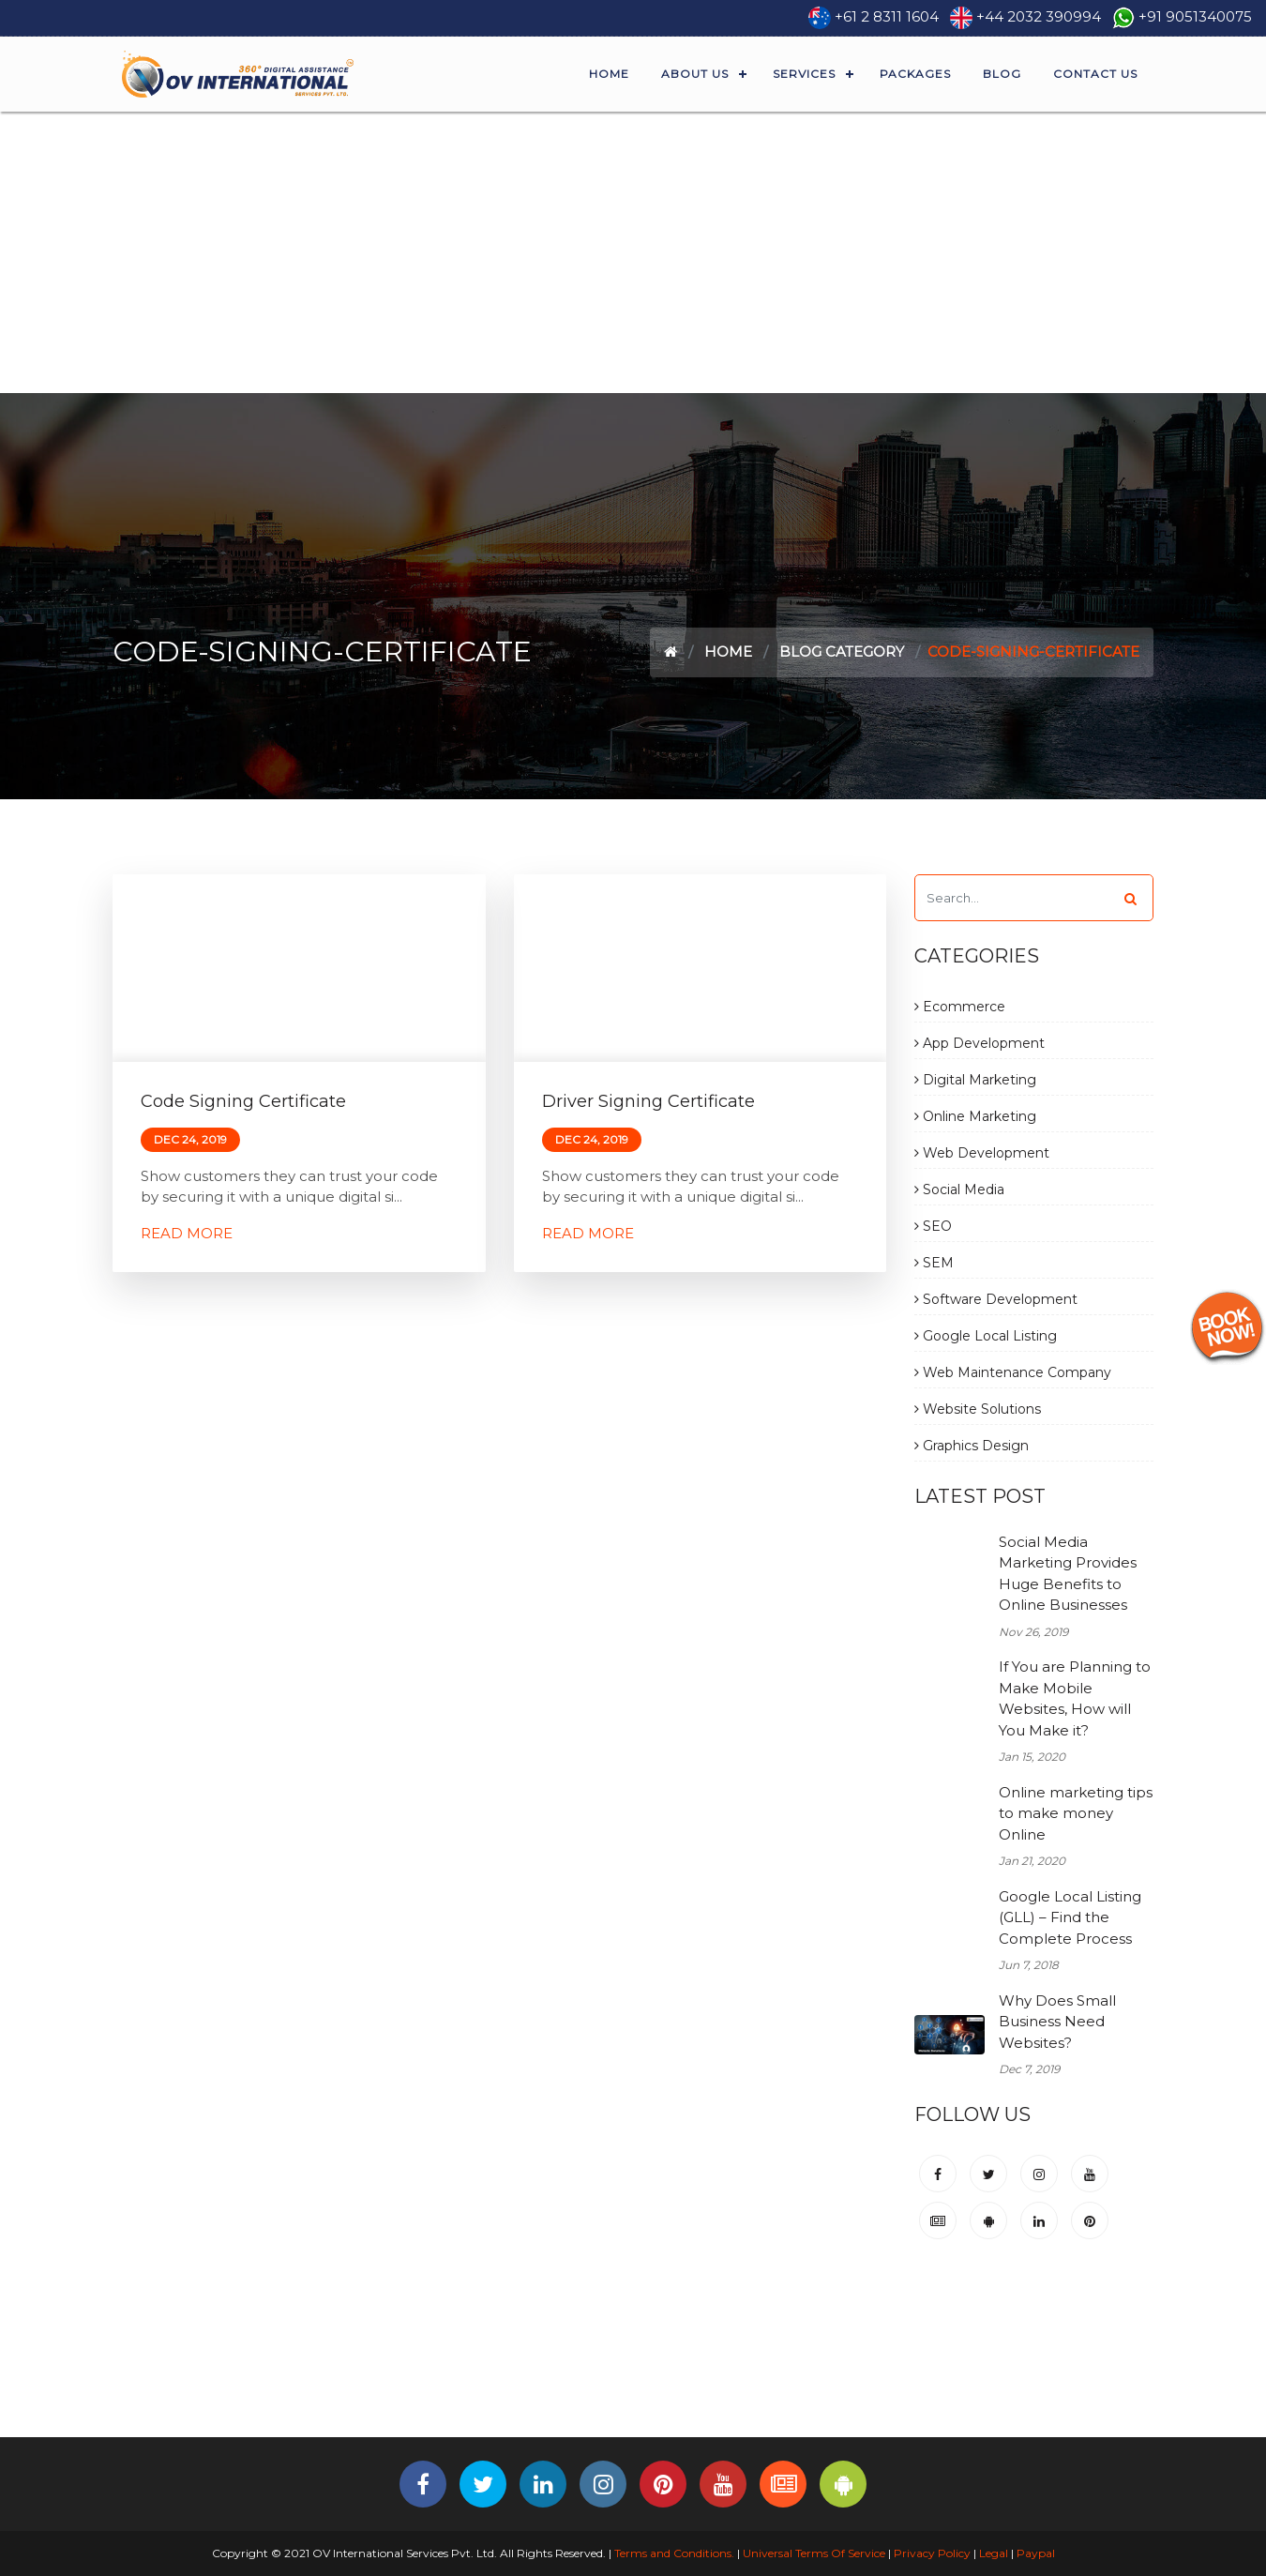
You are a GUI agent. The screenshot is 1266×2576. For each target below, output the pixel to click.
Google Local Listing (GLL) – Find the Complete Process (1070, 1917)
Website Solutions (977, 1409)
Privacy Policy (932, 2553)
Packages (915, 74)
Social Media (959, 1189)
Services (804, 74)
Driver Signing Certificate (648, 1101)
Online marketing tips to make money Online (1076, 1813)
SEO (933, 1226)
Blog (1002, 74)
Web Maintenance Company (1012, 1372)
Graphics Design (971, 1445)
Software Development (996, 1299)
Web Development (981, 1152)
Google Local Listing (985, 1335)
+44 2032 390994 (1038, 16)
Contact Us (1095, 74)
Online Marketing (975, 1116)
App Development (979, 1043)
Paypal (1036, 2553)
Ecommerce (959, 1006)
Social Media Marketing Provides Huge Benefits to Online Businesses (1068, 1573)
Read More (187, 1233)
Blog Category (841, 651)
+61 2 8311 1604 (887, 16)
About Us (695, 74)
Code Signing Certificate (243, 1101)
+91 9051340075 (1195, 16)
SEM (934, 1262)
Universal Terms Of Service (814, 2553)
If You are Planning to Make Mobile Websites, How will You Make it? (1075, 1698)
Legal (993, 2553)
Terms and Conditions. (672, 2553)
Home (609, 74)
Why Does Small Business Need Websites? (1057, 2022)
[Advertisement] (633, 252)
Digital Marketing (975, 1079)
